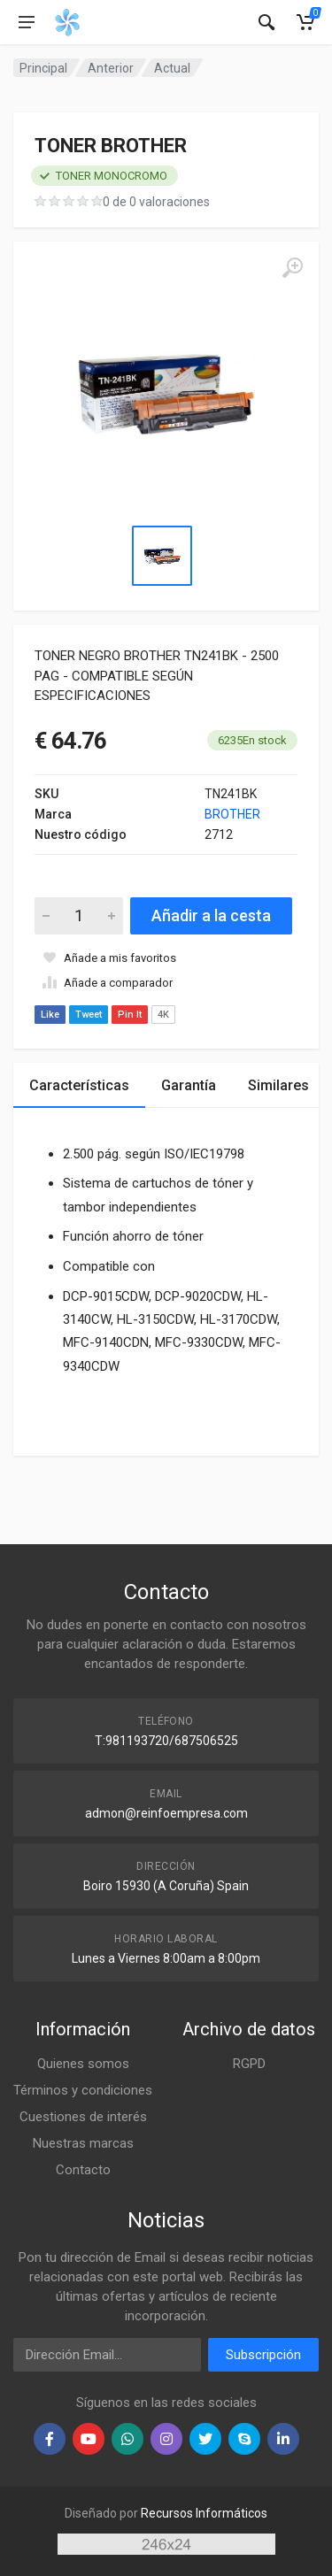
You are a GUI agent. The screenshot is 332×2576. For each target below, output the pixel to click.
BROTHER (232, 814)
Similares (278, 1085)
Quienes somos (83, 2064)
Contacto (83, 2170)
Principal (43, 68)
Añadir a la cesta (211, 915)
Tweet (88, 1014)
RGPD (249, 2064)
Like (50, 1014)
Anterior (111, 68)
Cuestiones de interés (83, 2117)
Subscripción (263, 2355)
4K (163, 1014)
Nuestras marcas (83, 2143)
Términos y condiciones (82, 2090)
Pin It (130, 1014)
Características (79, 1085)
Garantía (188, 1085)
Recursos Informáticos (204, 2513)
